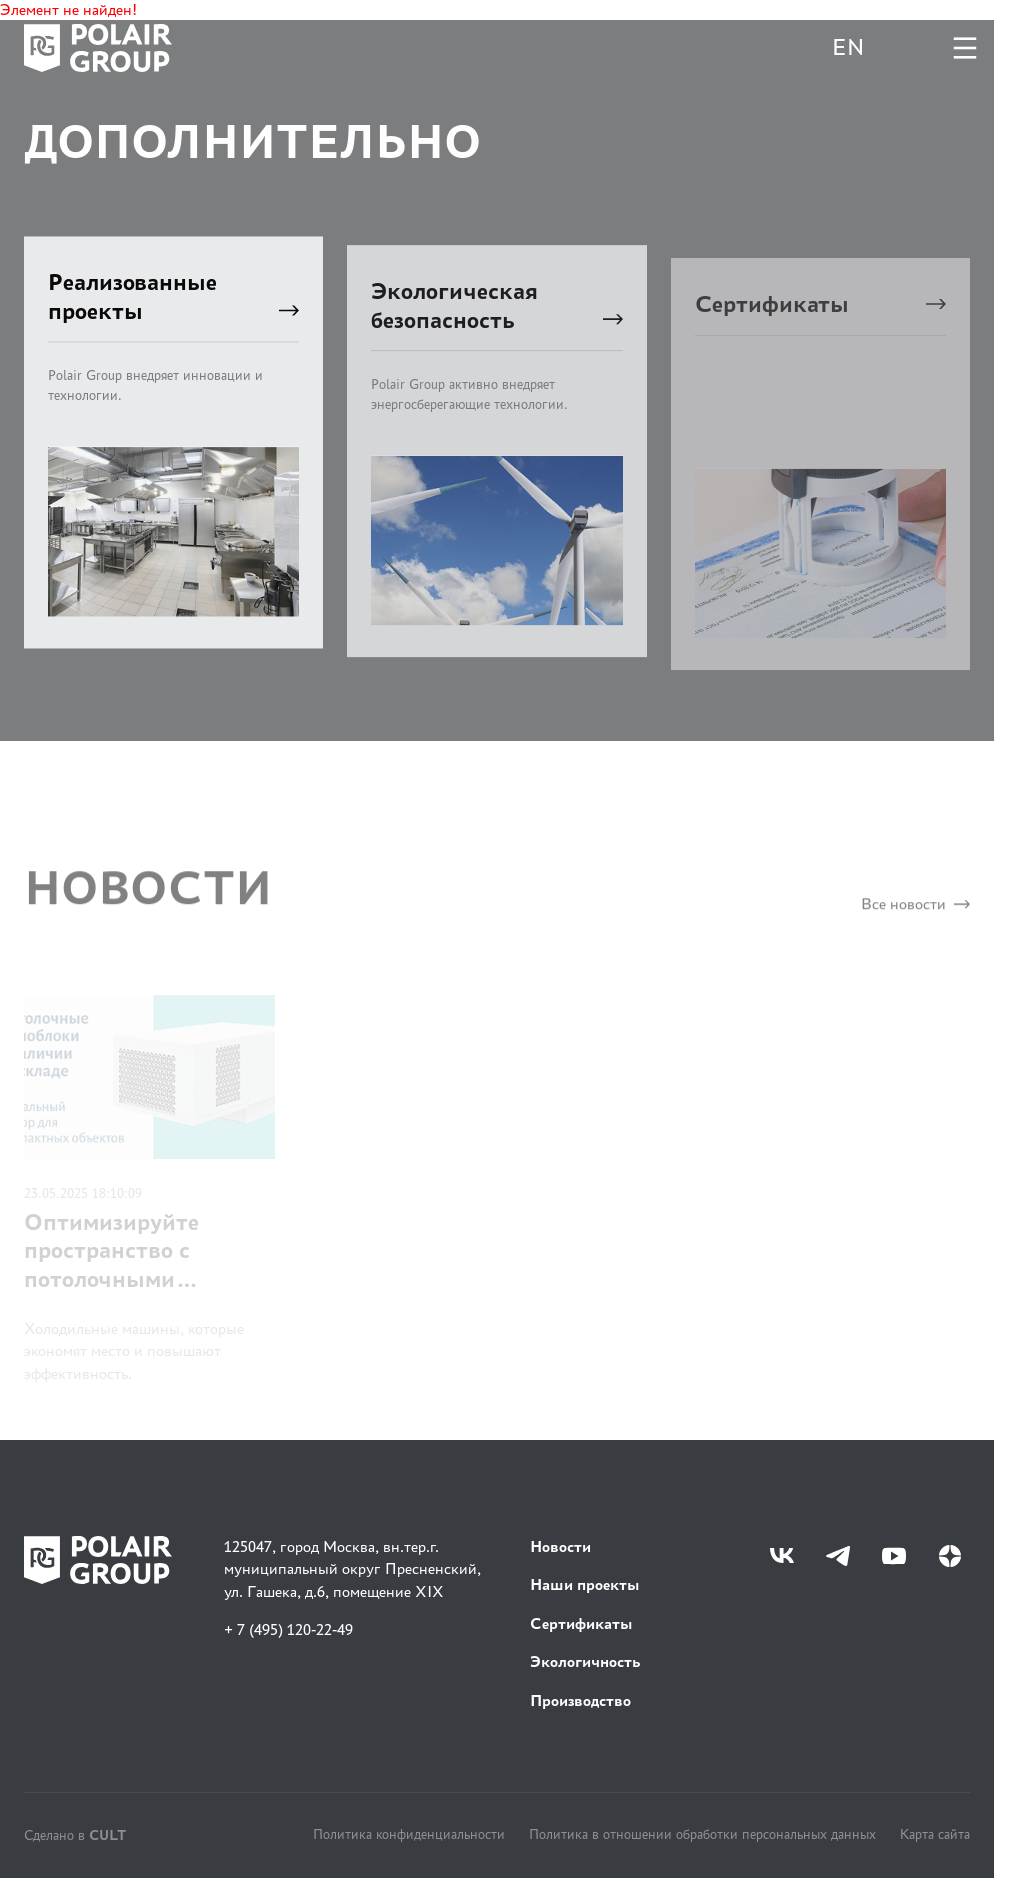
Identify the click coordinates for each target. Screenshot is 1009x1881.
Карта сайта (935, 1834)
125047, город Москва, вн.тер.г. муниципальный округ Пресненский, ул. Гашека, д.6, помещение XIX (352, 1569)
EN (848, 47)
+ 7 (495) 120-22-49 (288, 1629)
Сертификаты (581, 1623)
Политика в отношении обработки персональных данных (702, 1834)
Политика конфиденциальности (409, 1834)
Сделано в (75, 1834)
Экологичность (585, 1661)
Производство (580, 1700)
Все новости (915, 913)
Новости (560, 1546)
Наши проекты (585, 1584)
